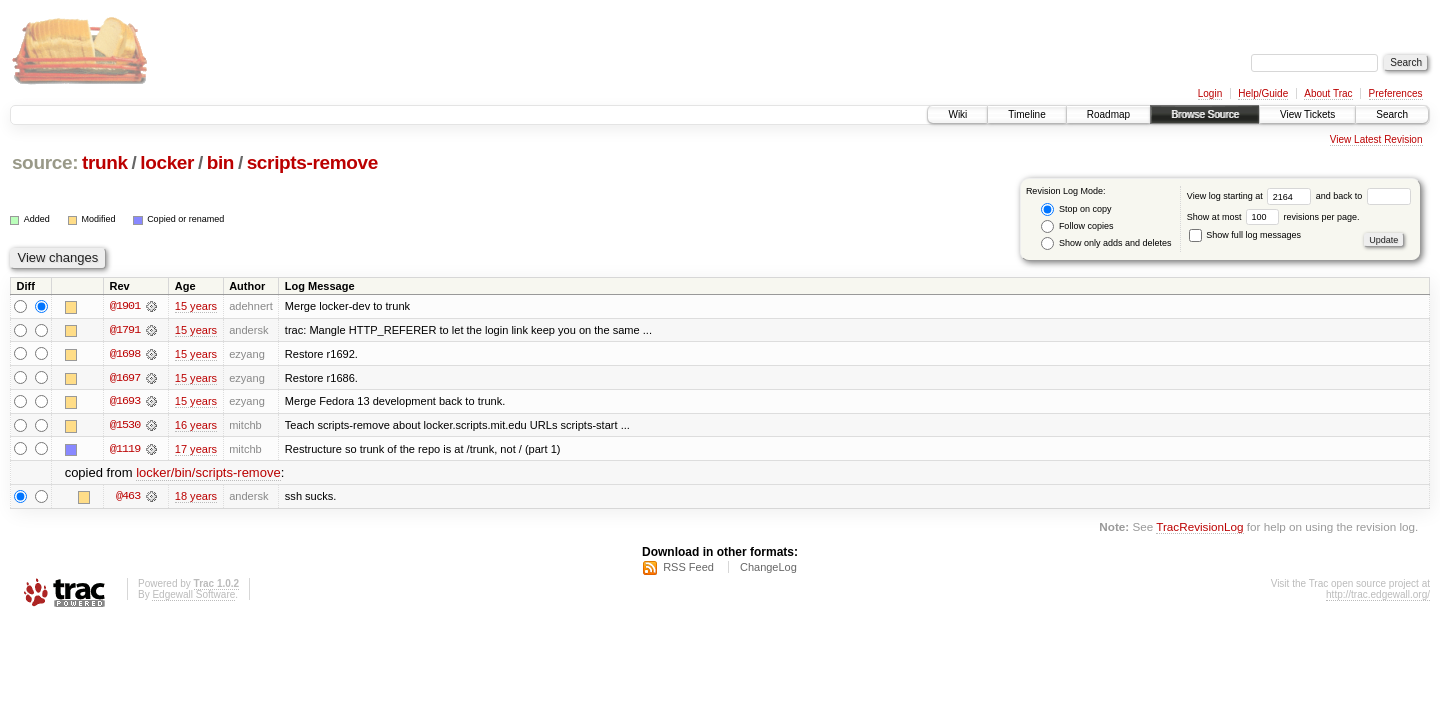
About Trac (1328, 93)
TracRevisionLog (1199, 528)
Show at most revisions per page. (1273, 217)
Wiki (957, 114)
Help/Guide (1263, 93)
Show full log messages (1245, 235)
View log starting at (1251, 196)
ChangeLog (768, 569)
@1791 (125, 330)
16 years (196, 426)
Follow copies (1077, 226)
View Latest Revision (1376, 139)
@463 (128, 498)
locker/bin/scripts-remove (208, 474)
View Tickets (1307, 114)
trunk (105, 162)
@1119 (125, 450)
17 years (196, 450)
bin (220, 162)
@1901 (125, 306)
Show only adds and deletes (1106, 243)
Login (1210, 93)
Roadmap (1108, 114)
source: (45, 162)
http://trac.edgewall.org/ (1378, 596)
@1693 (125, 402)
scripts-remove (312, 162)
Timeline (1026, 114)
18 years (196, 498)
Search (1392, 114)
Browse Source (1205, 114)
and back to (1363, 196)
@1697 (125, 378)
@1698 (125, 354)
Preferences (1396, 93)
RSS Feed (688, 569)
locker (167, 162)
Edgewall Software (193, 596)
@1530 (125, 426)
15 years (196, 306)
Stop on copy (1076, 209)
